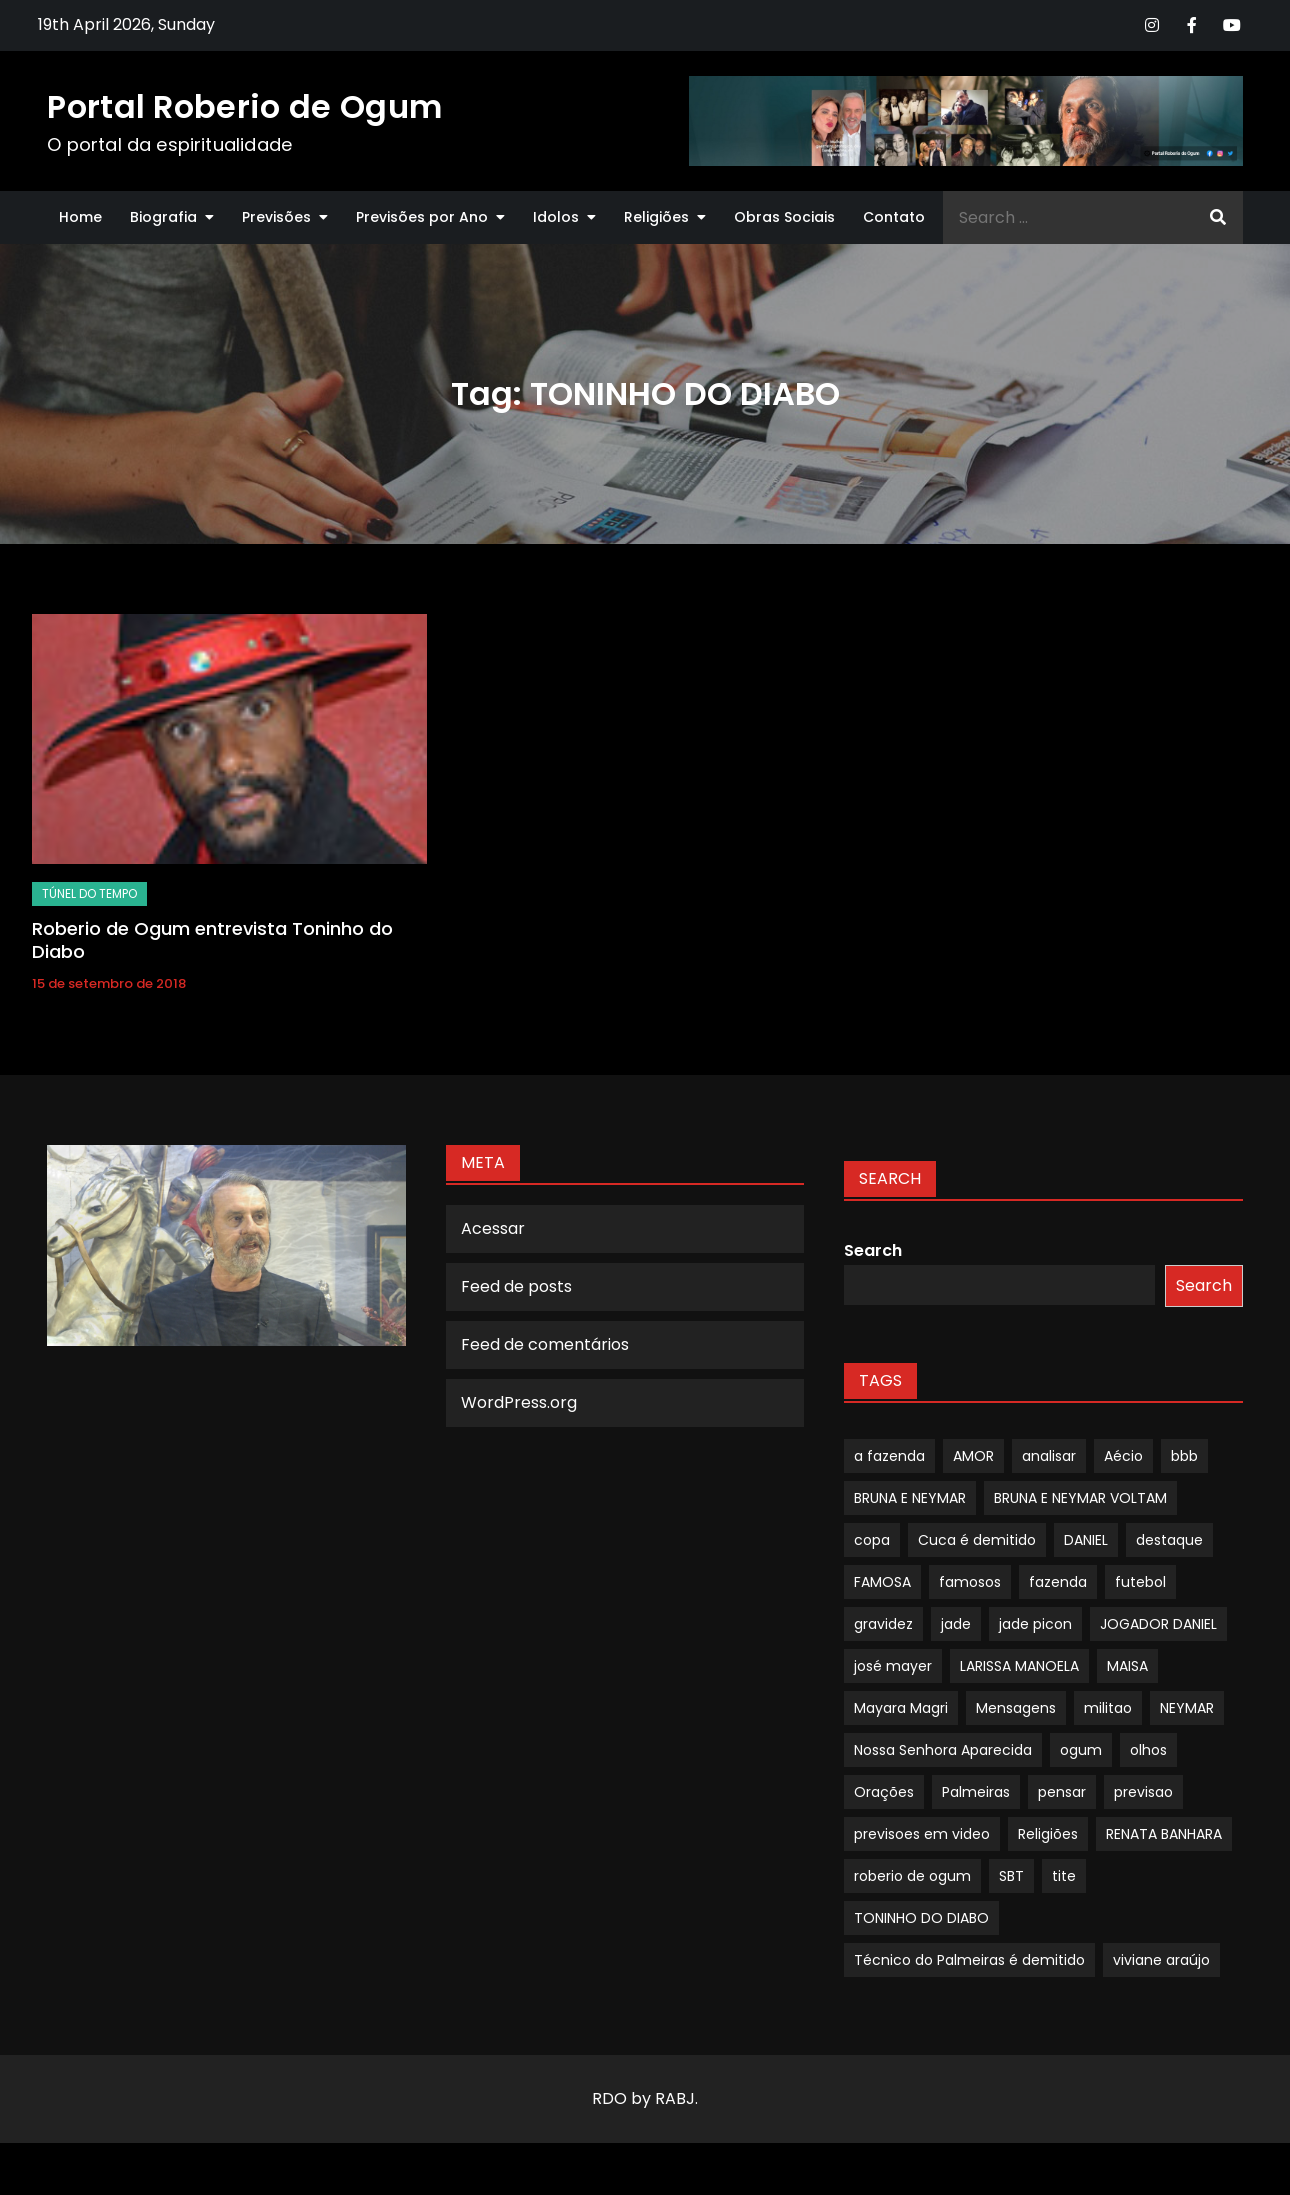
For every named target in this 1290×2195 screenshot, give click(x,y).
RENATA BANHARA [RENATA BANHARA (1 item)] (1164, 1834)
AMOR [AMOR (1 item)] (973, 1456)
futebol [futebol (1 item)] (1140, 1582)
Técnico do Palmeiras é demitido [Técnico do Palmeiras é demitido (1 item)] (969, 1960)
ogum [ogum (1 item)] (1081, 1750)
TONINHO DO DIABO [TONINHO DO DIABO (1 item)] (921, 1918)
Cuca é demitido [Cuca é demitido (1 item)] (977, 1540)
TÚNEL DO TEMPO (89, 893)
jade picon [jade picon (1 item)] (1035, 1624)
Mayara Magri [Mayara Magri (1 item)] (901, 1708)
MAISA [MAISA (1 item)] (1127, 1666)
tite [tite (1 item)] (1064, 1876)
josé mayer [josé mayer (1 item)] (893, 1666)
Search (873, 1250)
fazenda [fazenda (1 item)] (1058, 1582)
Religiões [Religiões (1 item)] (1048, 1834)
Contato (894, 217)
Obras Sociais (784, 217)
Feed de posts (516, 1286)
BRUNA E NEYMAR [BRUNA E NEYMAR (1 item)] (910, 1498)
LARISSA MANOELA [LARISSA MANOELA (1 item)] (1019, 1666)
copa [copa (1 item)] (872, 1540)
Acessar (493, 1228)
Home (80, 217)
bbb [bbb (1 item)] (1184, 1456)
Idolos (556, 217)
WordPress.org (519, 1402)
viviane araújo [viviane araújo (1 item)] (1161, 1960)
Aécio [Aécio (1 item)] (1123, 1456)
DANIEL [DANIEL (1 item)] (1086, 1540)
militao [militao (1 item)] (1108, 1708)
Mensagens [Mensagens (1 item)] (1016, 1708)
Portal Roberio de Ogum (244, 106)
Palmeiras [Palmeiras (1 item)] (976, 1792)
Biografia (163, 217)
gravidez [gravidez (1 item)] (883, 1624)
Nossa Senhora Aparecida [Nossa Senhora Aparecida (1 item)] (943, 1750)
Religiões (656, 217)
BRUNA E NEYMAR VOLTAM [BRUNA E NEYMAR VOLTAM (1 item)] (1080, 1498)
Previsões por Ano (422, 217)
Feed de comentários (545, 1344)
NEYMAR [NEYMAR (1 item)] (1187, 1708)
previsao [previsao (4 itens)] (1143, 1792)
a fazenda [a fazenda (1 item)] (889, 1456)
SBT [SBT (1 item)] (1011, 1876)
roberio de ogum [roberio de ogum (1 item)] (912, 1876)
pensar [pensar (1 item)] (1062, 1792)
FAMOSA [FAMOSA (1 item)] (882, 1582)
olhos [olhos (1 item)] (1148, 1750)
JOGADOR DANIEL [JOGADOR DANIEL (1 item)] (1158, 1624)
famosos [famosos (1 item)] (970, 1582)
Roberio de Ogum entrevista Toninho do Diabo (212, 940)
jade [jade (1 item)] (956, 1624)
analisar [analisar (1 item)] (1049, 1456)
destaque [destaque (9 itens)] (1169, 1540)
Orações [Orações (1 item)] (884, 1792)
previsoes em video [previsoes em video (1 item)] (922, 1834)
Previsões (276, 217)
